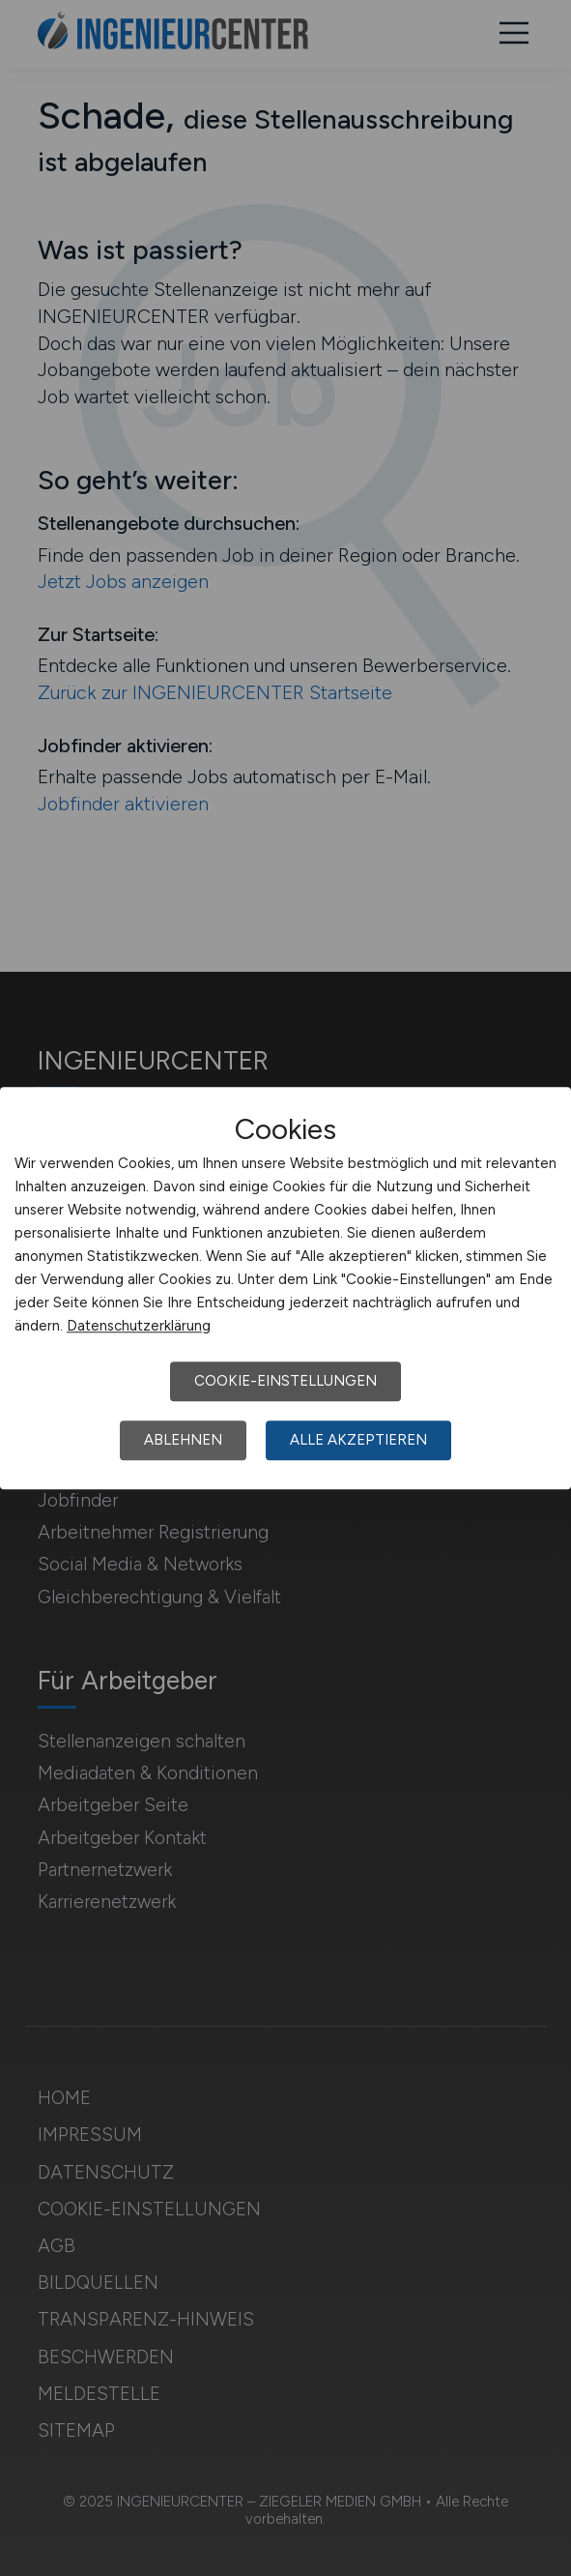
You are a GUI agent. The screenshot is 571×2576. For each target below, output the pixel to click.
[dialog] (285, 1288)
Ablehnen (183, 1440)
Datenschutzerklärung (139, 1325)
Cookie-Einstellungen (285, 1381)
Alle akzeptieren (358, 1440)
